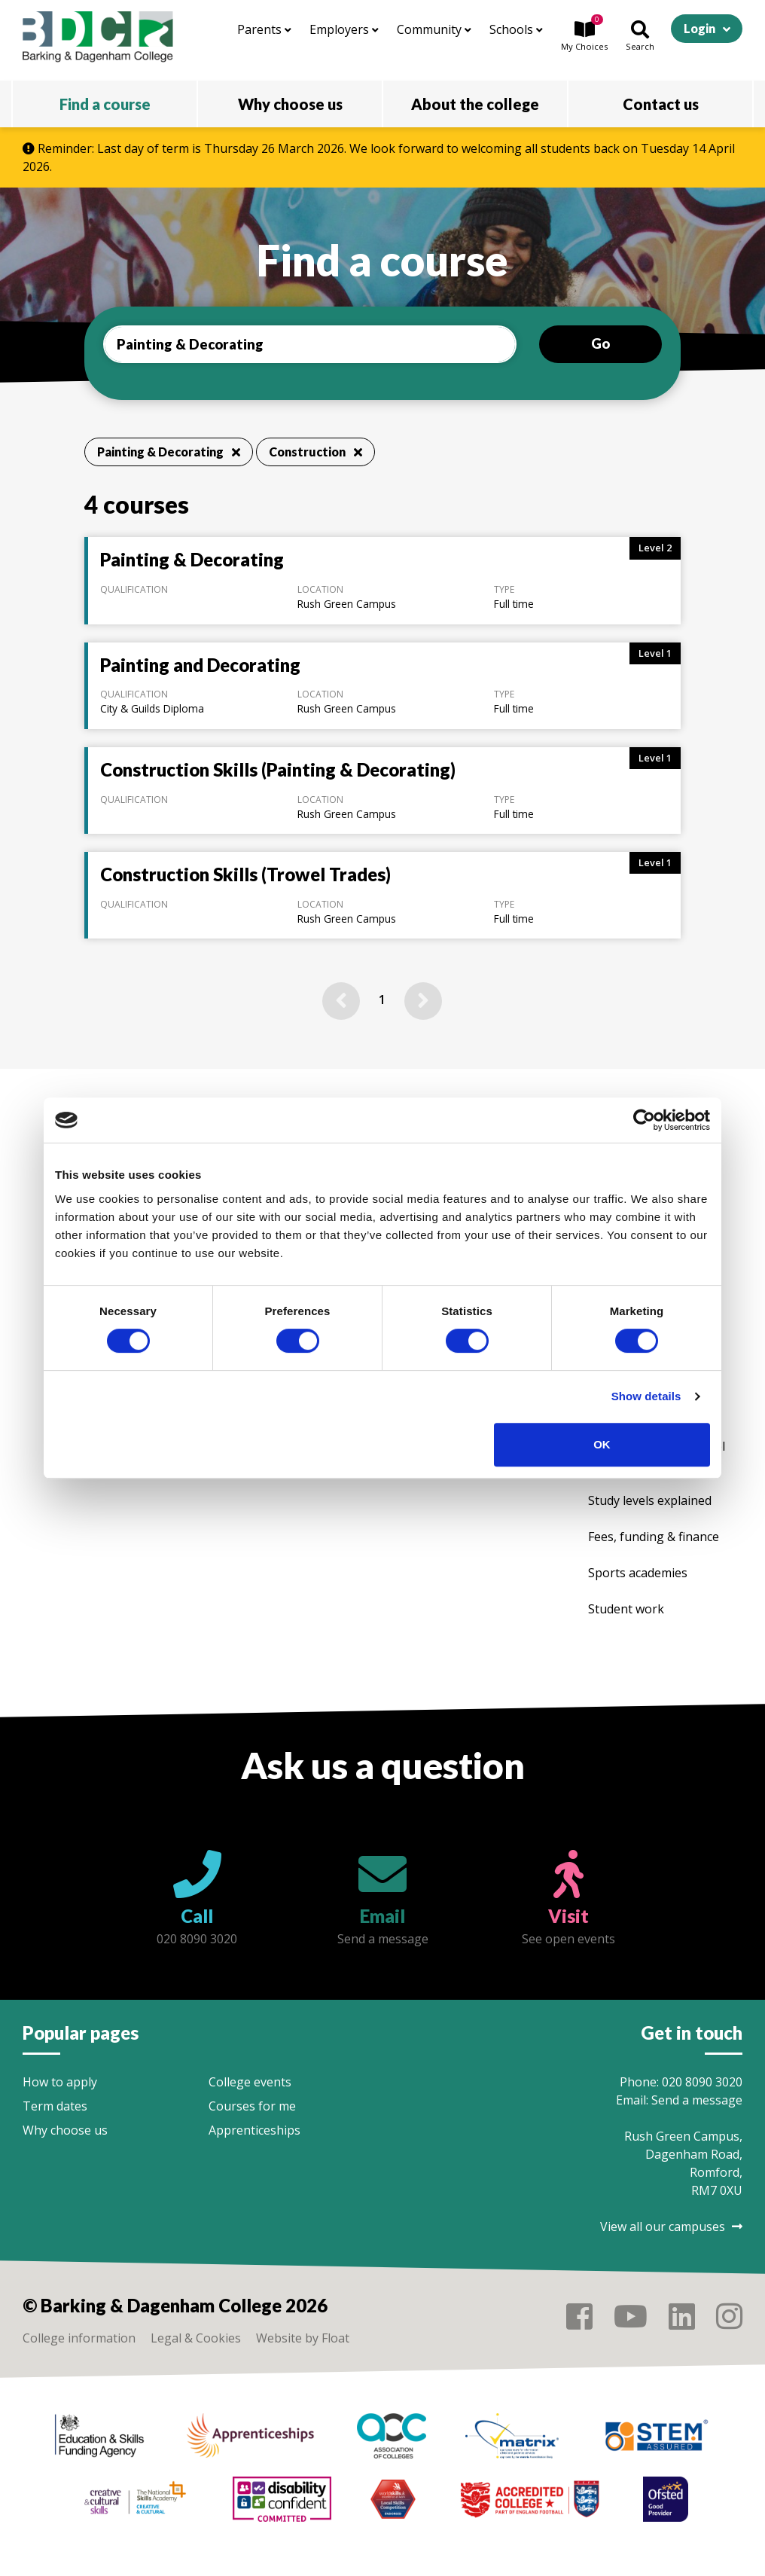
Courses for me (252, 2106)
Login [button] (699, 28)
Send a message (696, 2100)
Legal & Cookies (196, 2338)
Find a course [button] (105, 104)
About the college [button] (475, 104)
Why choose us (65, 2130)
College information (79, 2338)
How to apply (60, 2082)
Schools (516, 29)
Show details (646, 1396)
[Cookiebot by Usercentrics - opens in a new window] (644, 1120)
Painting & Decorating (168, 451)
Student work (626, 1609)
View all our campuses (671, 2226)
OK (602, 1444)
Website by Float (302, 2338)
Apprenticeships (254, 2130)
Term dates (55, 2106)
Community (434, 29)
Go (600, 343)
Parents (264, 29)
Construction (315, 451)
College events (250, 2082)
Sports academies (637, 1572)
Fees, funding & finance (653, 1536)
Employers (344, 29)
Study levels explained (650, 1500)
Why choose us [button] (290, 104)
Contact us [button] (661, 104)
